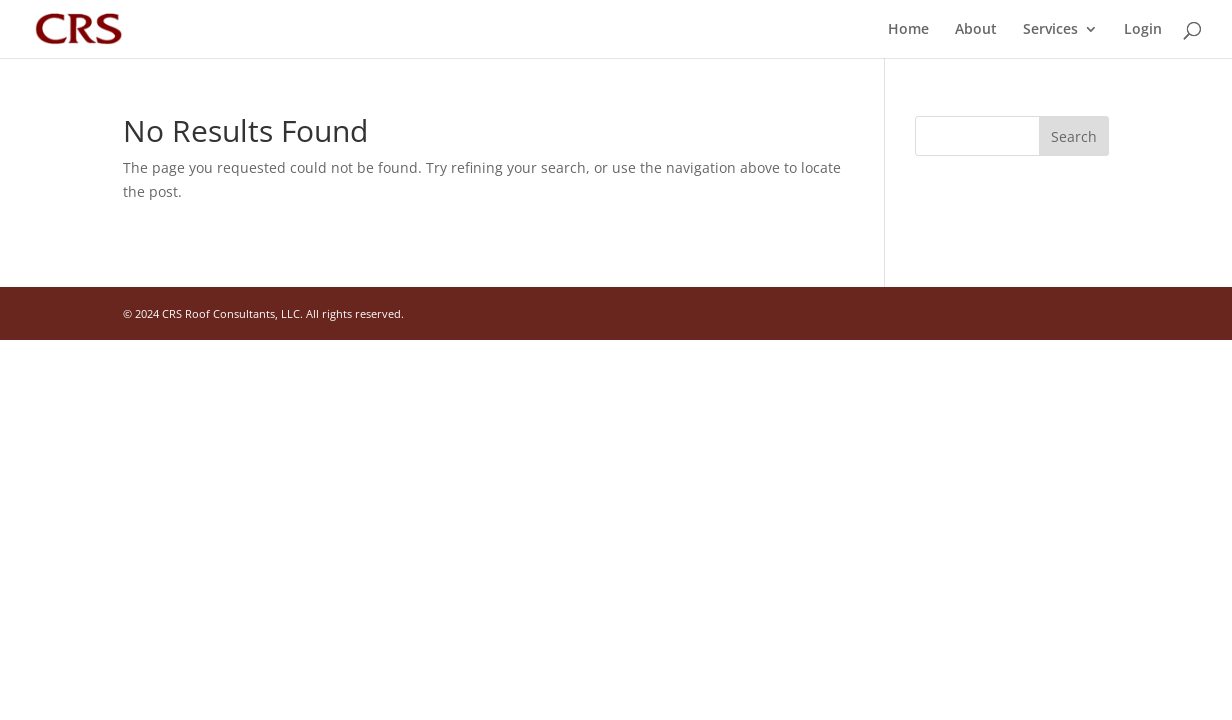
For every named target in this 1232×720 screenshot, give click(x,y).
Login (1143, 30)
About (976, 30)
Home (908, 30)
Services (1050, 30)
